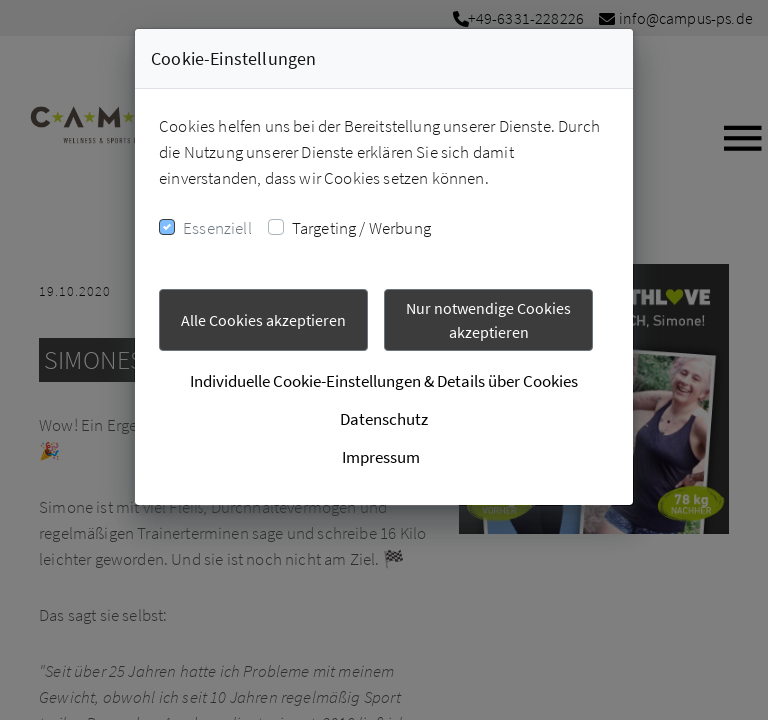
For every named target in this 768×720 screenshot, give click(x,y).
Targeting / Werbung (361, 228)
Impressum (381, 457)
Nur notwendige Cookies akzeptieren (488, 320)
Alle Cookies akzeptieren (263, 320)
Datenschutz (384, 419)
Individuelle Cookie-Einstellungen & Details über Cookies (384, 381)
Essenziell (217, 228)
